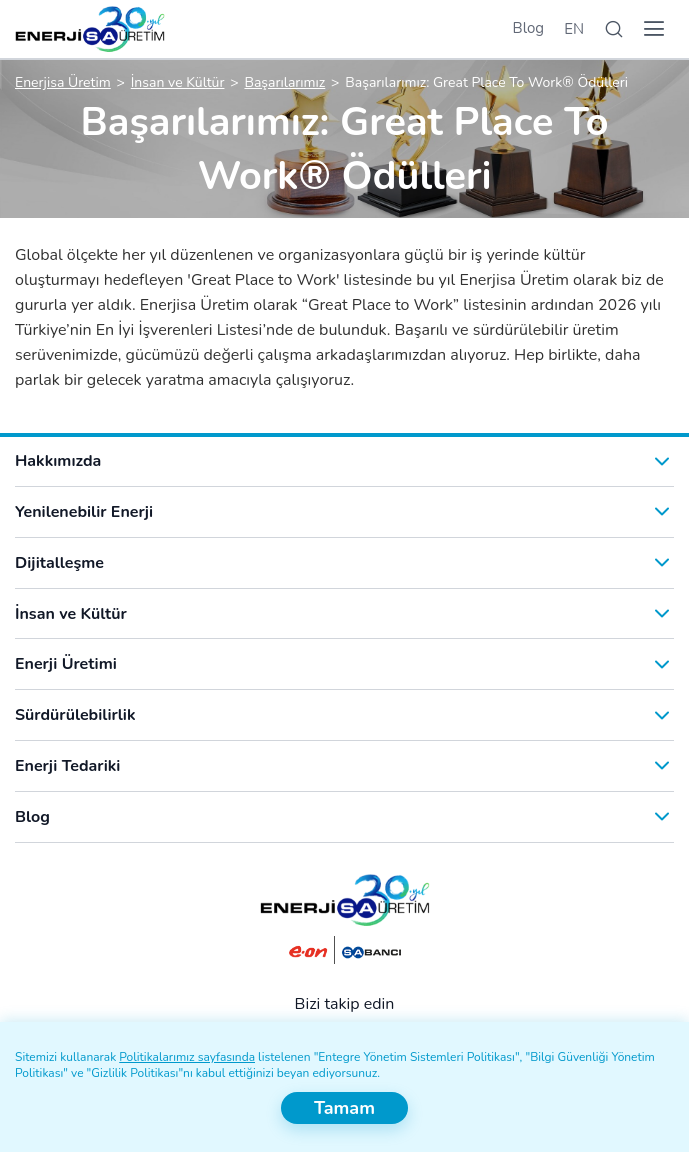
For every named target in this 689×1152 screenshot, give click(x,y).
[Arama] (614, 29)
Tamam (344, 1108)
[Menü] (654, 29)
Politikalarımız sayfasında (187, 1057)
